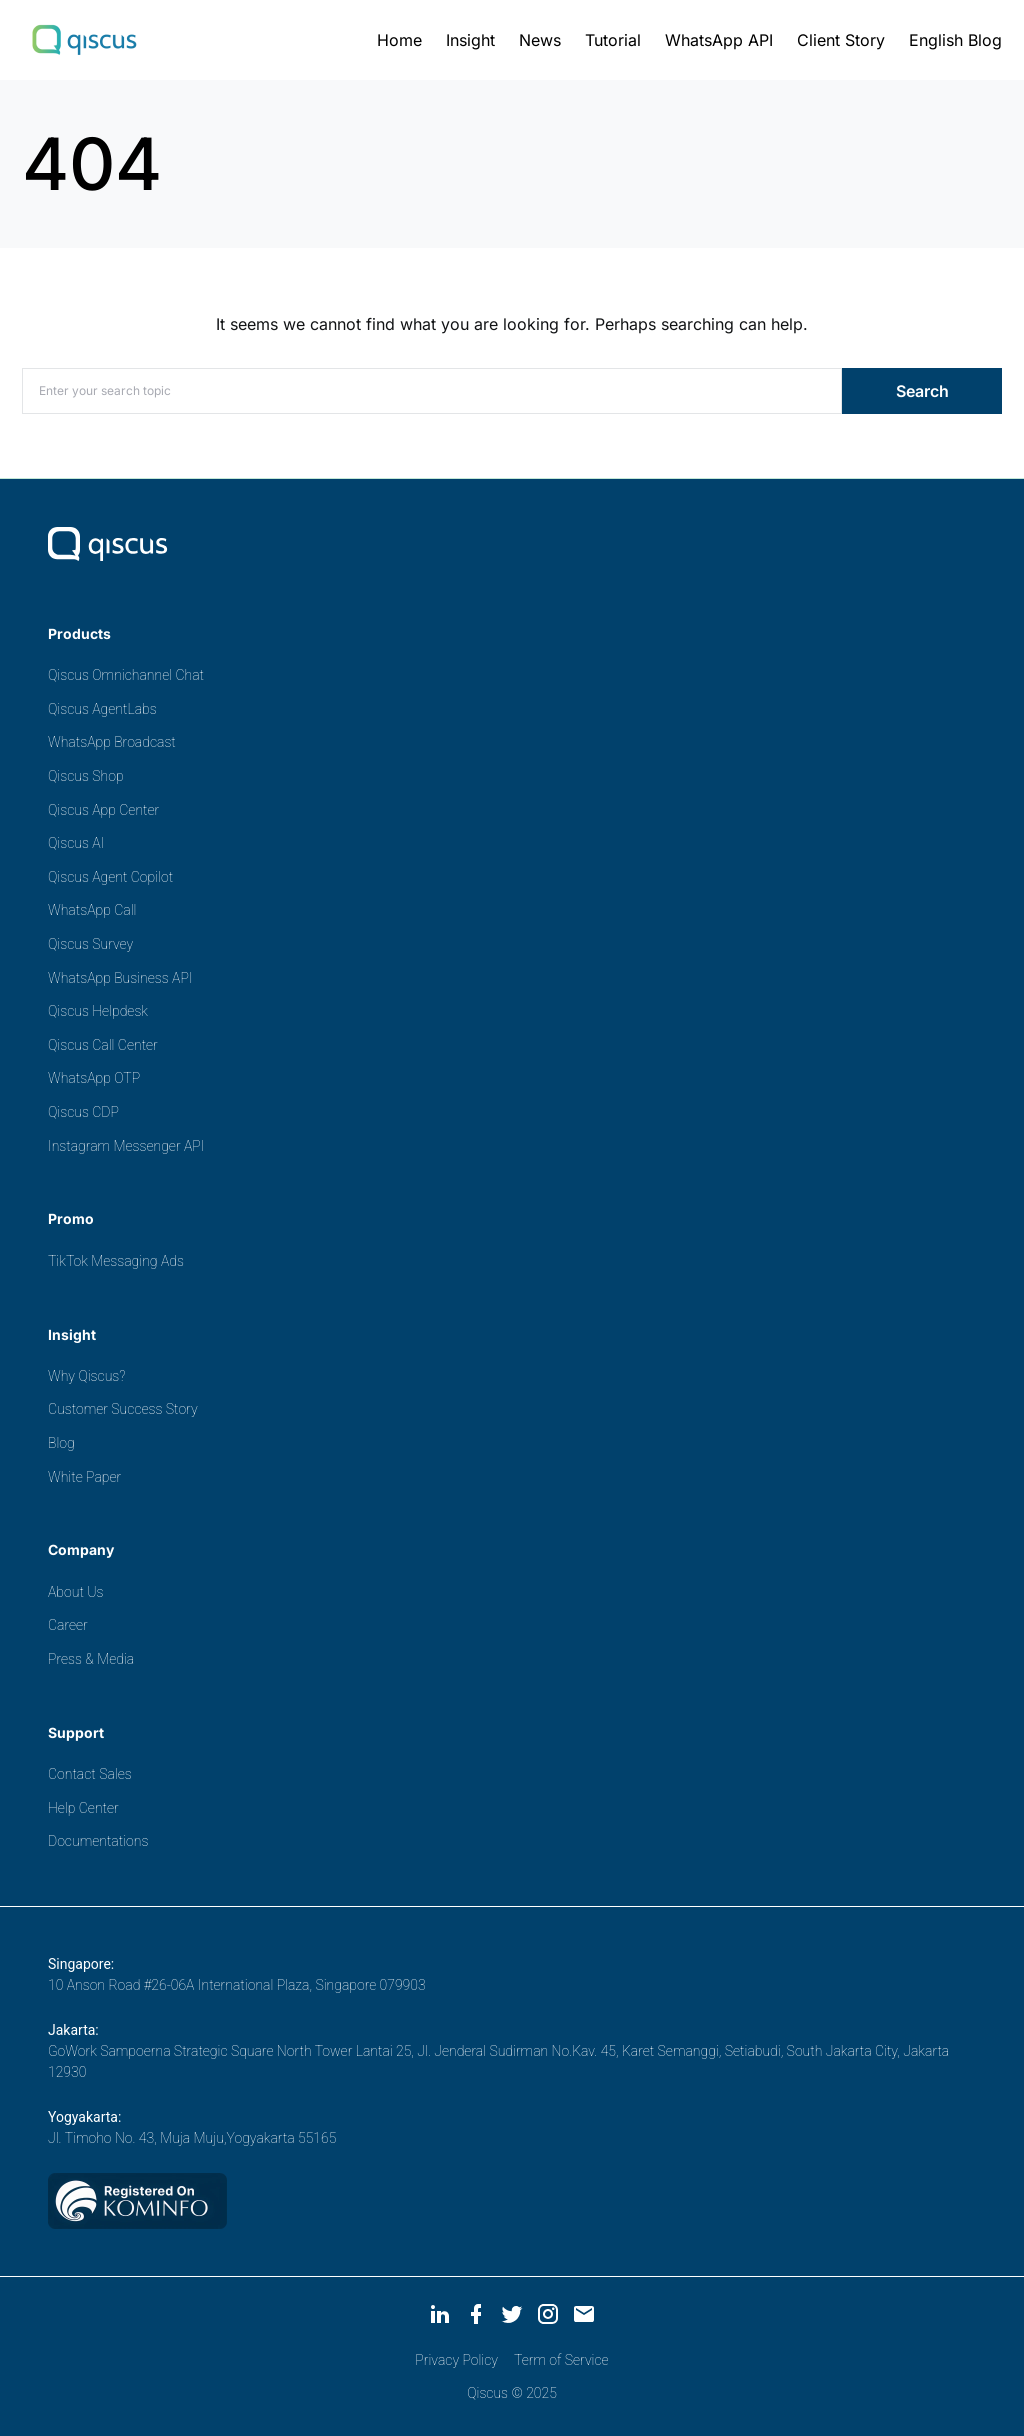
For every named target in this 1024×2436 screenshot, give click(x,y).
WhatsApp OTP (94, 1078)
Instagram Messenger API (126, 1146)
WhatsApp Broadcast (112, 742)
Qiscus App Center (103, 810)
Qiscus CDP (83, 1112)
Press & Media (91, 1659)
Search (922, 391)
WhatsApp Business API (120, 978)
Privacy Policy (456, 2360)
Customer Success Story (123, 1409)
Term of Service (561, 2360)
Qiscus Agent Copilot (110, 877)
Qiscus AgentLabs (102, 709)
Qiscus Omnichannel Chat (126, 675)
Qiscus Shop (86, 776)
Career (68, 1625)
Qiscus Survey (90, 944)
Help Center (83, 1808)
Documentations (98, 1841)
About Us (75, 1592)
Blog (61, 1443)
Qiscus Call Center (103, 1045)
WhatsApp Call (92, 910)
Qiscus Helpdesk (98, 1011)
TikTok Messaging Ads (116, 1261)
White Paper (84, 1477)
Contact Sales (90, 1774)
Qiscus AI (76, 843)
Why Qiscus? (86, 1376)
